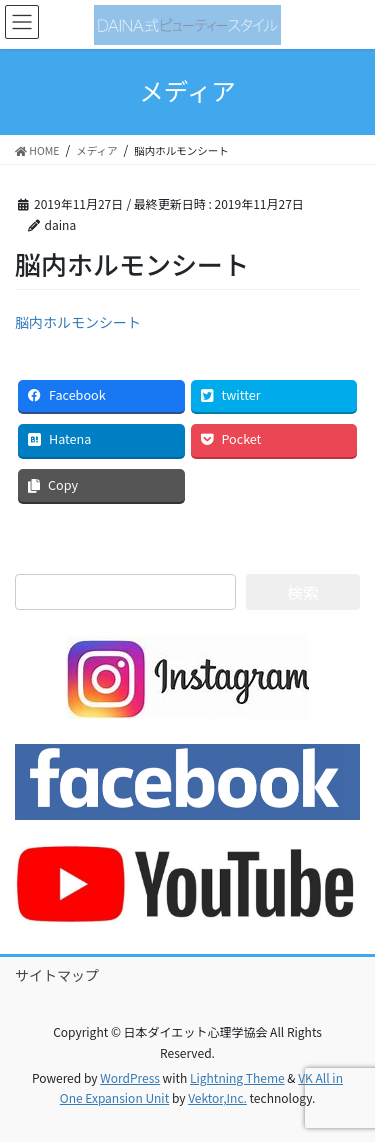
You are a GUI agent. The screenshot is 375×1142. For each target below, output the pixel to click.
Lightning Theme (237, 1077)
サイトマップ (57, 975)
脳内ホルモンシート (78, 322)
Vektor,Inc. (217, 1097)
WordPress (130, 1077)
